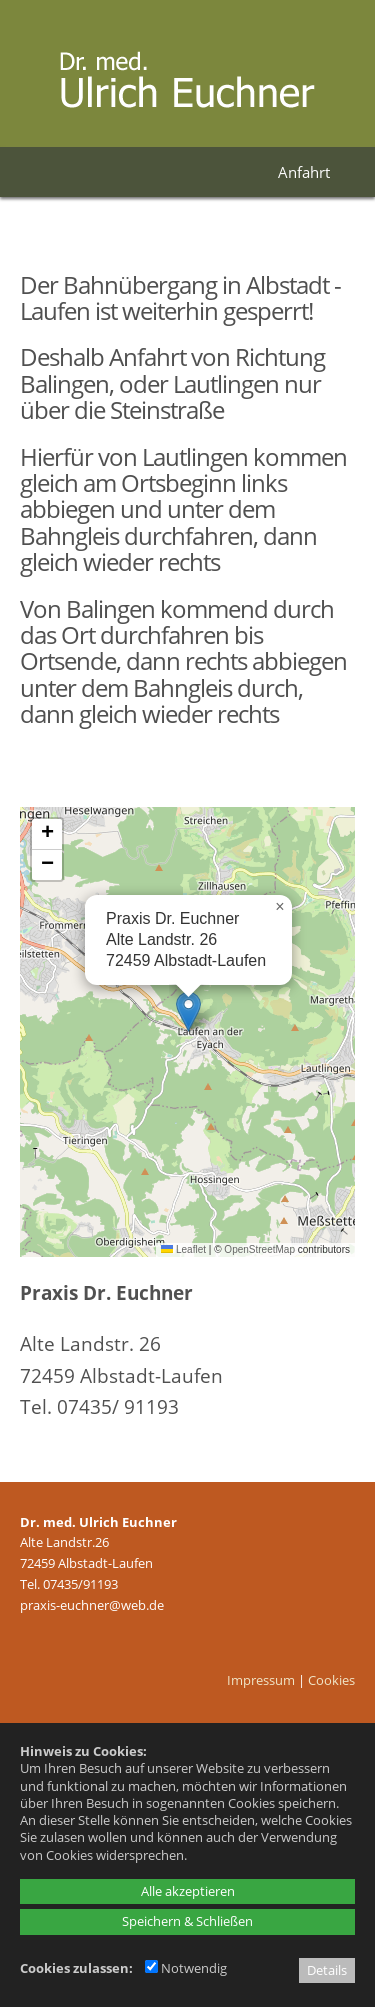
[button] (188, 1011)
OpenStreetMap (259, 1249)
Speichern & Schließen (187, 1921)
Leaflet (183, 1249)
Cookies (331, 1680)
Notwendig (186, 1968)
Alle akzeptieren (188, 1891)
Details (327, 1970)
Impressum (261, 1680)
